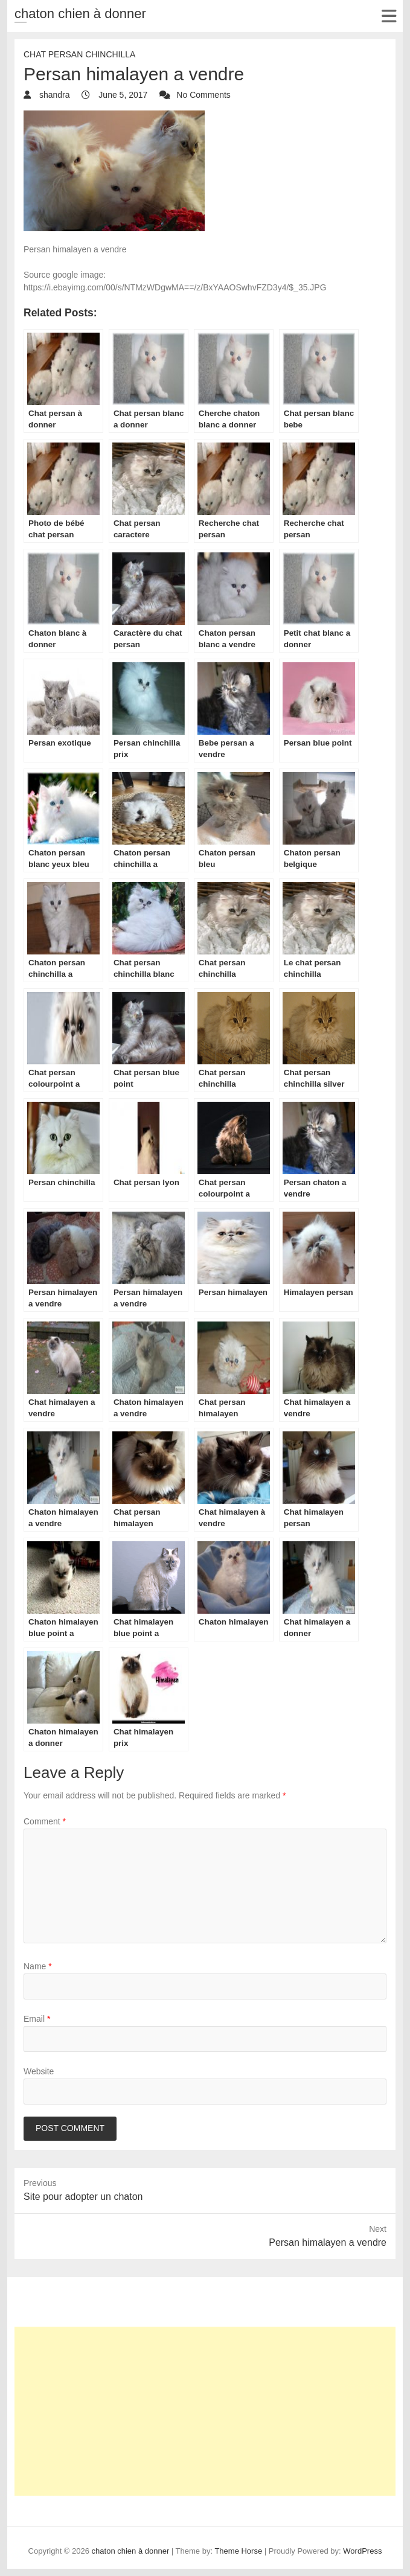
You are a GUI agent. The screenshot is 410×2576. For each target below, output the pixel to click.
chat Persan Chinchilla (79, 54)
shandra (53, 95)
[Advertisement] (205, 2411)
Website (39, 2071)
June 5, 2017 (121, 95)
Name (38, 1966)
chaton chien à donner (80, 13)
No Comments (203, 95)
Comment (45, 1821)
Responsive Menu (389, 16)
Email (37, 2019)
